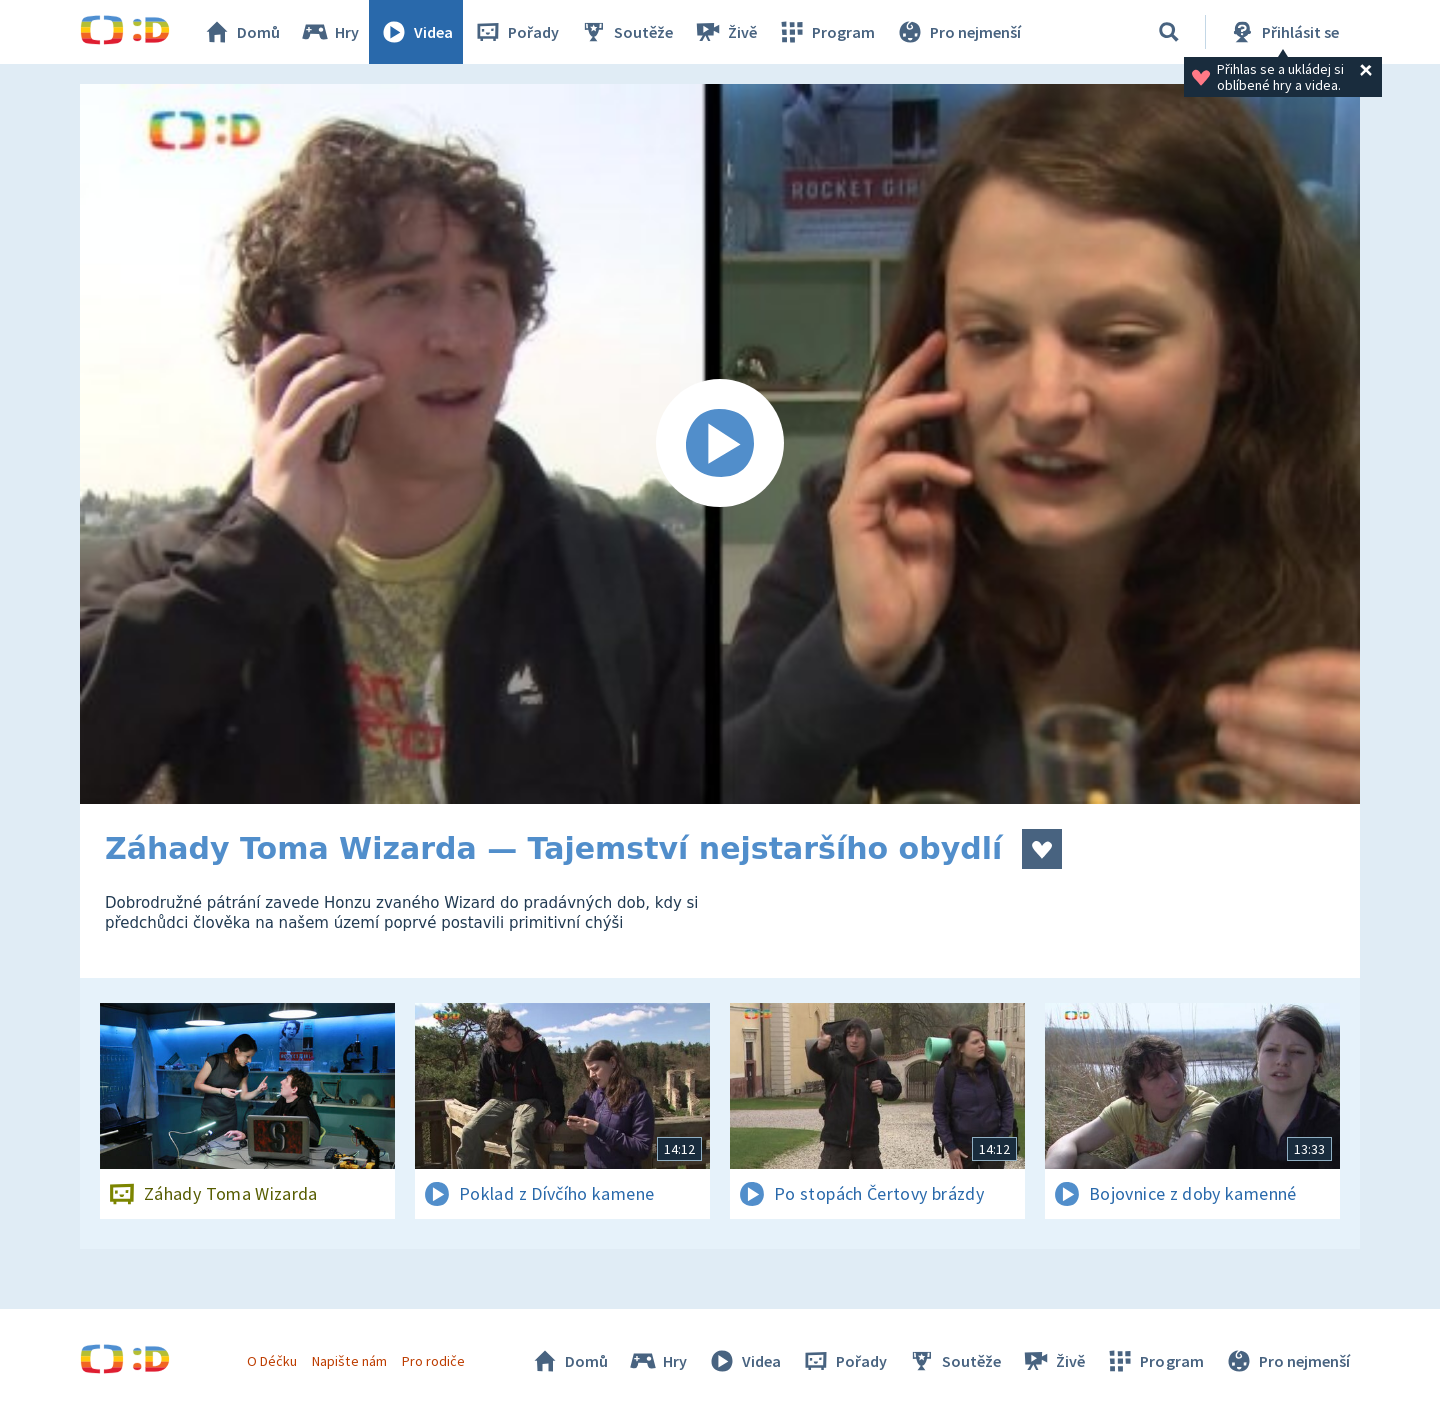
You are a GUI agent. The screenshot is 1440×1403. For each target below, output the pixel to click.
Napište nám (349, 1361)
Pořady (516, 32)
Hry (329, 32)
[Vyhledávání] (1169, 32)
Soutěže (626, 32)
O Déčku (272, 1361)
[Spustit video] (720, 444)
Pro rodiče (433, 1361)
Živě (725, 32)
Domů (241, 32)
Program (826, 32)
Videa (416, 32)
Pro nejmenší (958, 32)
